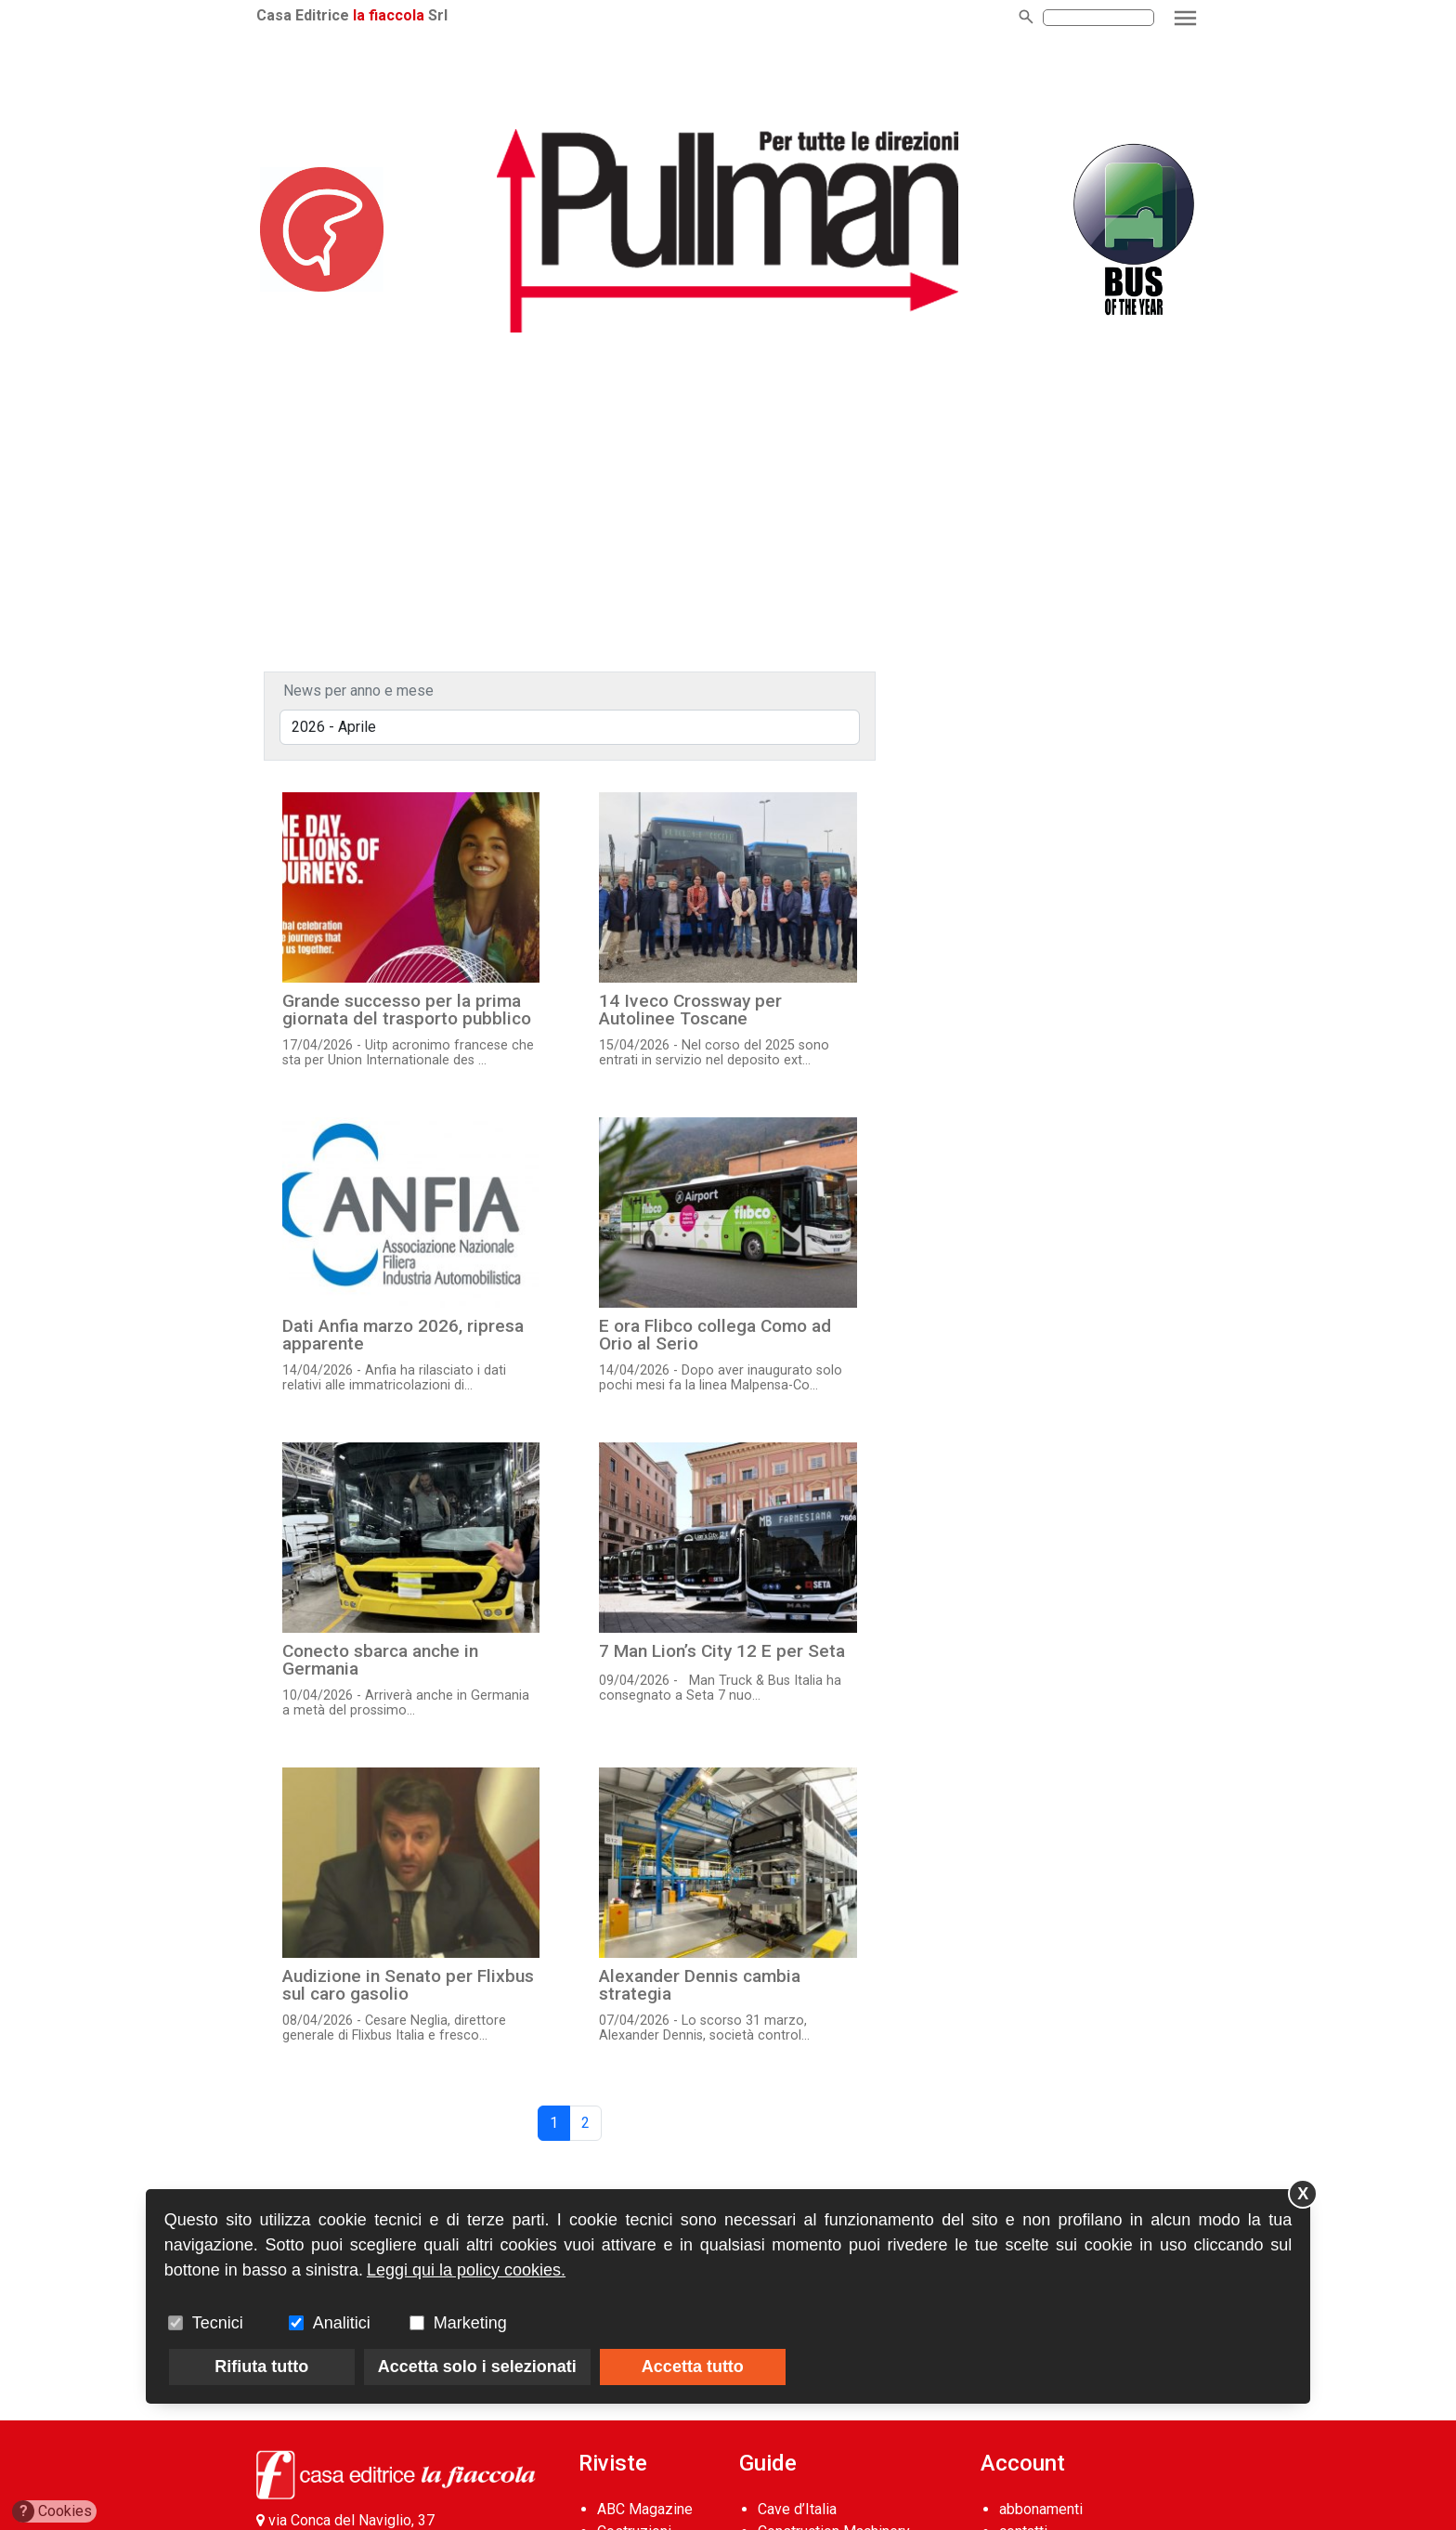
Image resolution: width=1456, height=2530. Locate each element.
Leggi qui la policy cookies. (466, 2270)
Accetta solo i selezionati (477, 2366)
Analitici (341, 2323)
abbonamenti (1041, 2509)
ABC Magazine (645, 2509)
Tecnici (217, 2323)
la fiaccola (388, 15)
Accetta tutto (693, 2366)
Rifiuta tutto (261, 2366)
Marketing (470, 2323)
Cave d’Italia (797, 2509)
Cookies (52, 2511)
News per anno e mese (358, 690)
